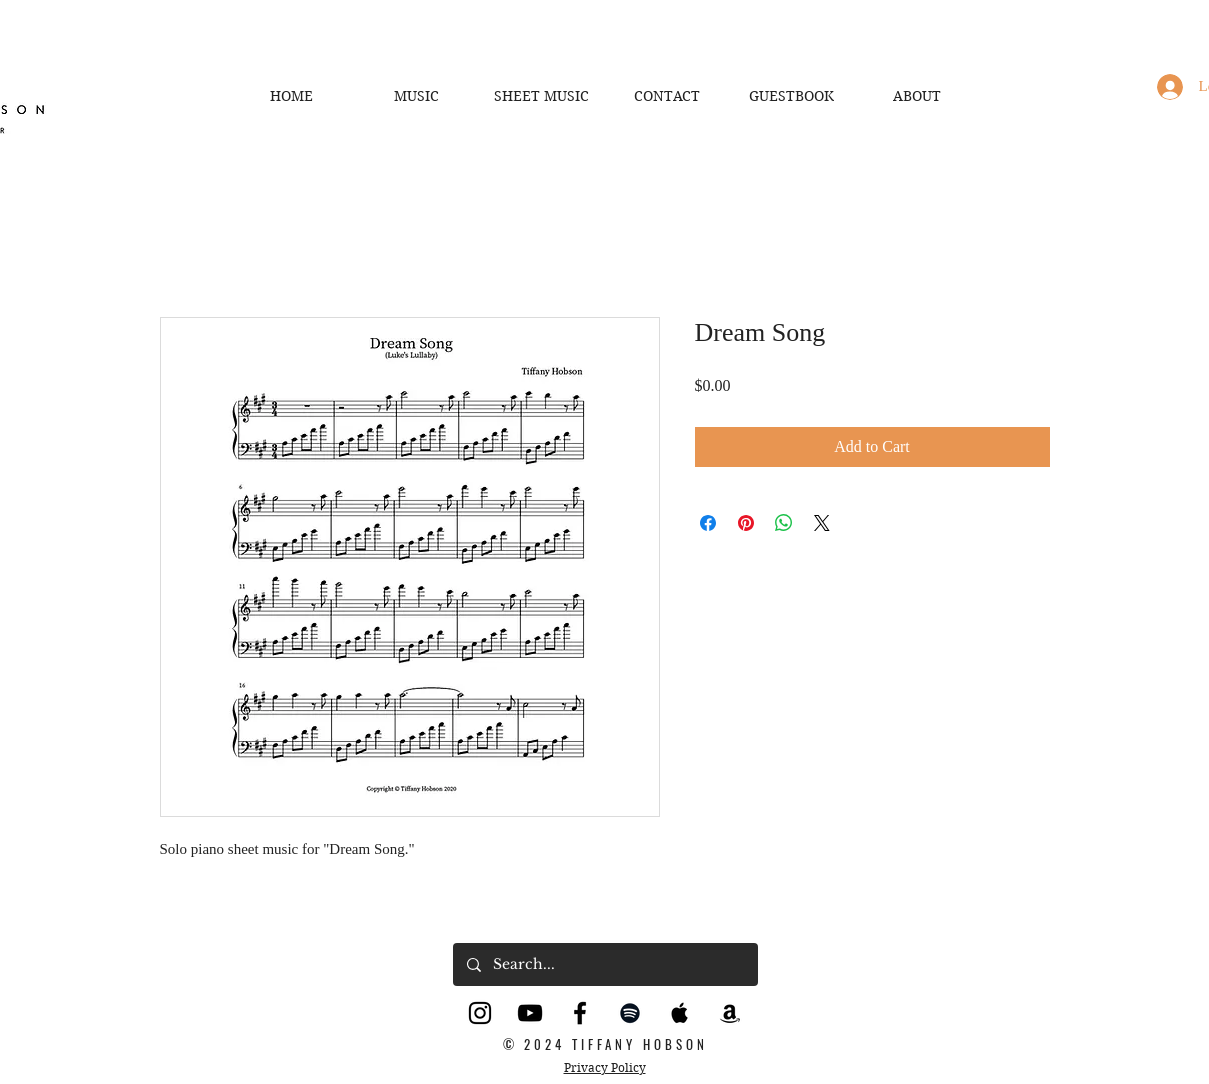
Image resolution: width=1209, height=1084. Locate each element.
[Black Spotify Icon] (630, 1013)
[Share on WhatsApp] (784, 523)
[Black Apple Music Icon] (680, 1013)
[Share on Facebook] (708, 523)
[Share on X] (822, 523)
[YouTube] (530, 1013)
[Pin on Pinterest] (746, 523)
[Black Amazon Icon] (730, 1013)
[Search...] (604, 964)
